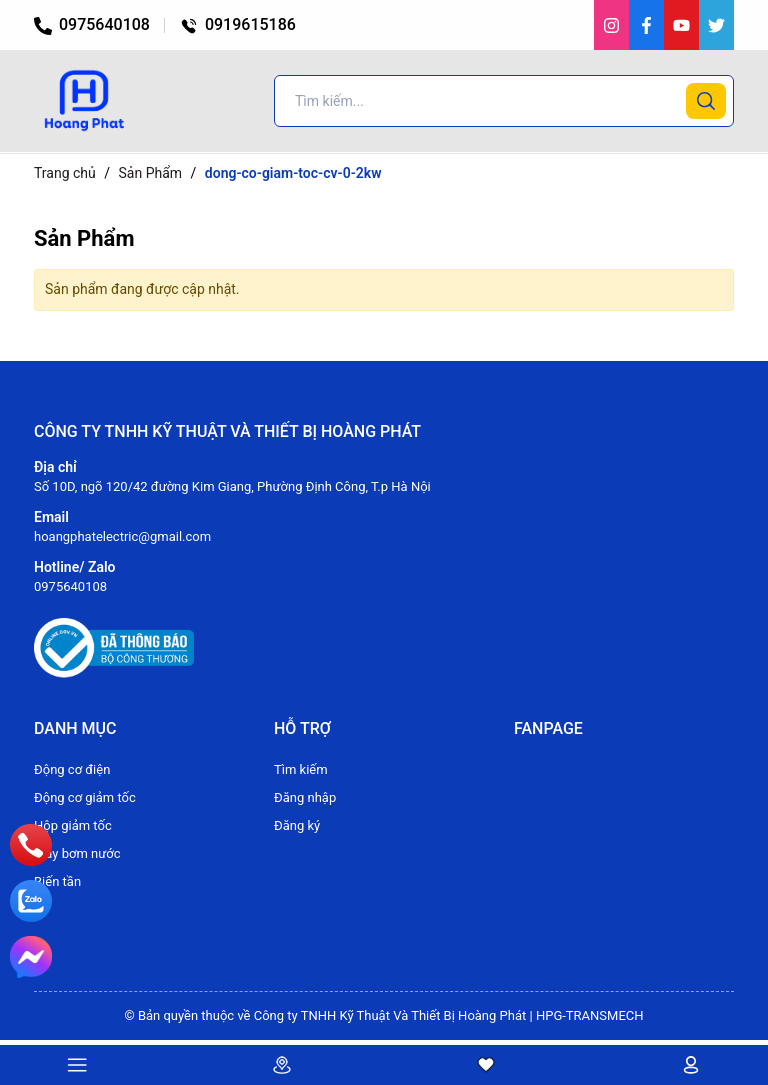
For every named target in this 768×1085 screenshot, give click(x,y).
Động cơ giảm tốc (85, 797)
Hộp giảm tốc (73, 825)
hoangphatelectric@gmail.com (122, 536)
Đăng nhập (305, 797)
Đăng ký (297, 825)
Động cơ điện (72, 769)
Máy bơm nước (77, 853)
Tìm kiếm (301, 769)
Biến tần (57, 881)
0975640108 (92, 24)
